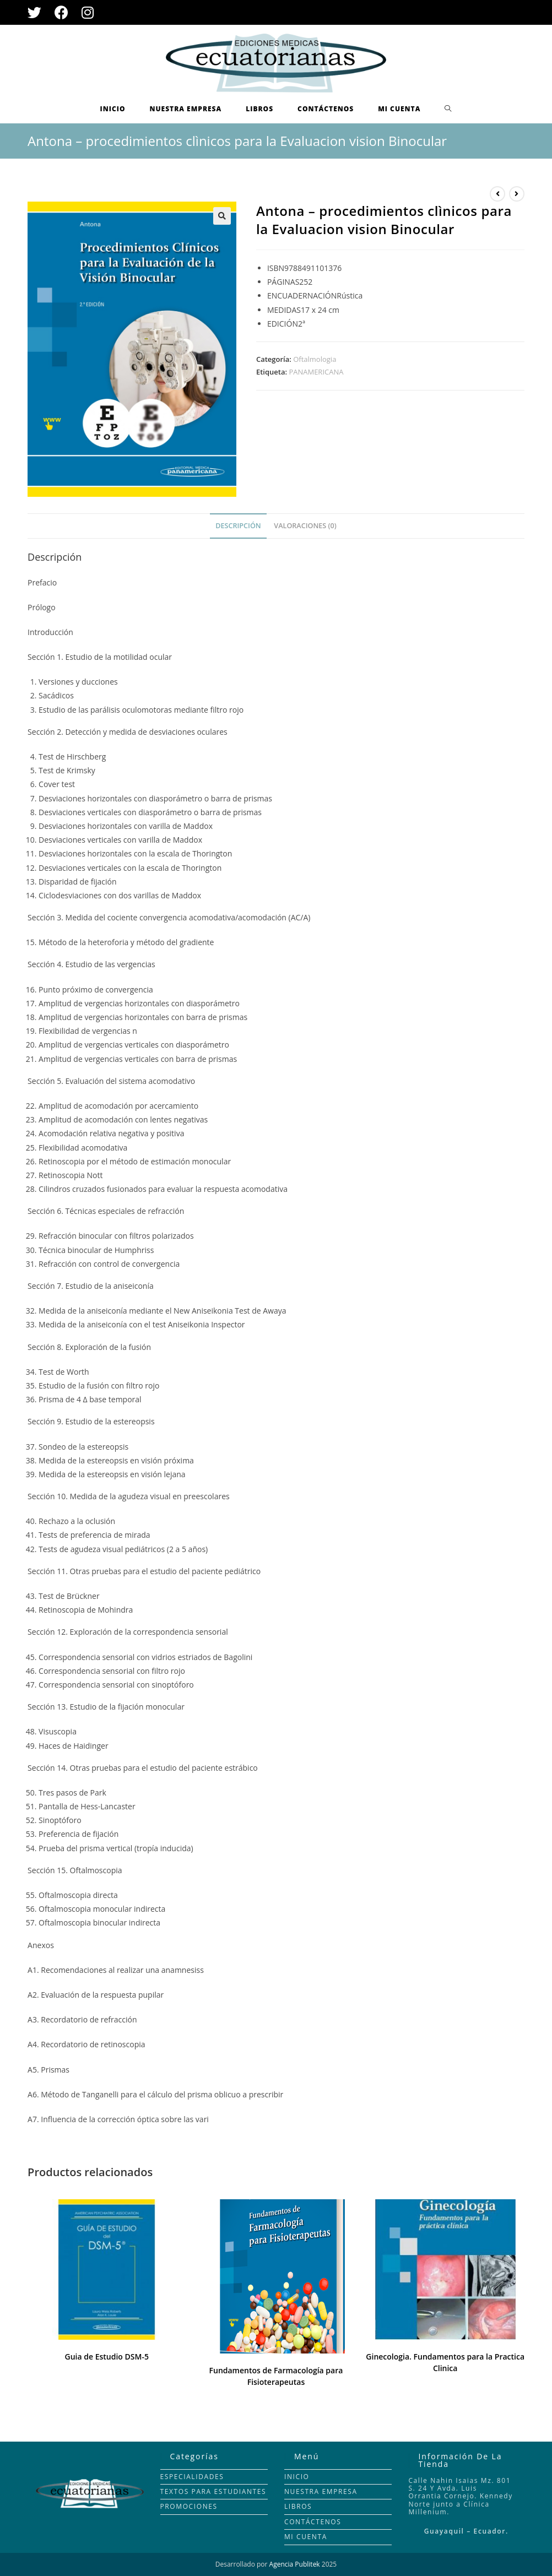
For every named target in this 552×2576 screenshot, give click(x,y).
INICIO (297, 2476)
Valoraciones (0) (305, 525)
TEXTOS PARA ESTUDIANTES (213, 2491)
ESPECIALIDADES (192, 2476)
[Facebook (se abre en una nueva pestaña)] (61, 12)
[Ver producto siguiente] (516, 194)
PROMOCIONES (189, 2506)
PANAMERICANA (316, 372)
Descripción (238, 525)
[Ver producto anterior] (497, 194)
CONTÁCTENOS (313, 2521)
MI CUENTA (305, 2536)
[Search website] (448, 109)
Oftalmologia (314, 359)
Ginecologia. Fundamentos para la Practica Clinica (445, 2362)
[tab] (238, 526)
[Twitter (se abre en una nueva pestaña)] (38, 12)
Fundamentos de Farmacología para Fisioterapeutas (276, 2376)
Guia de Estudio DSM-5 (107, 2356)
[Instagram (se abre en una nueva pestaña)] (87, 12)
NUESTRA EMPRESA (321, 2491)
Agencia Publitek (294, 2564)
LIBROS (298, 2506)
